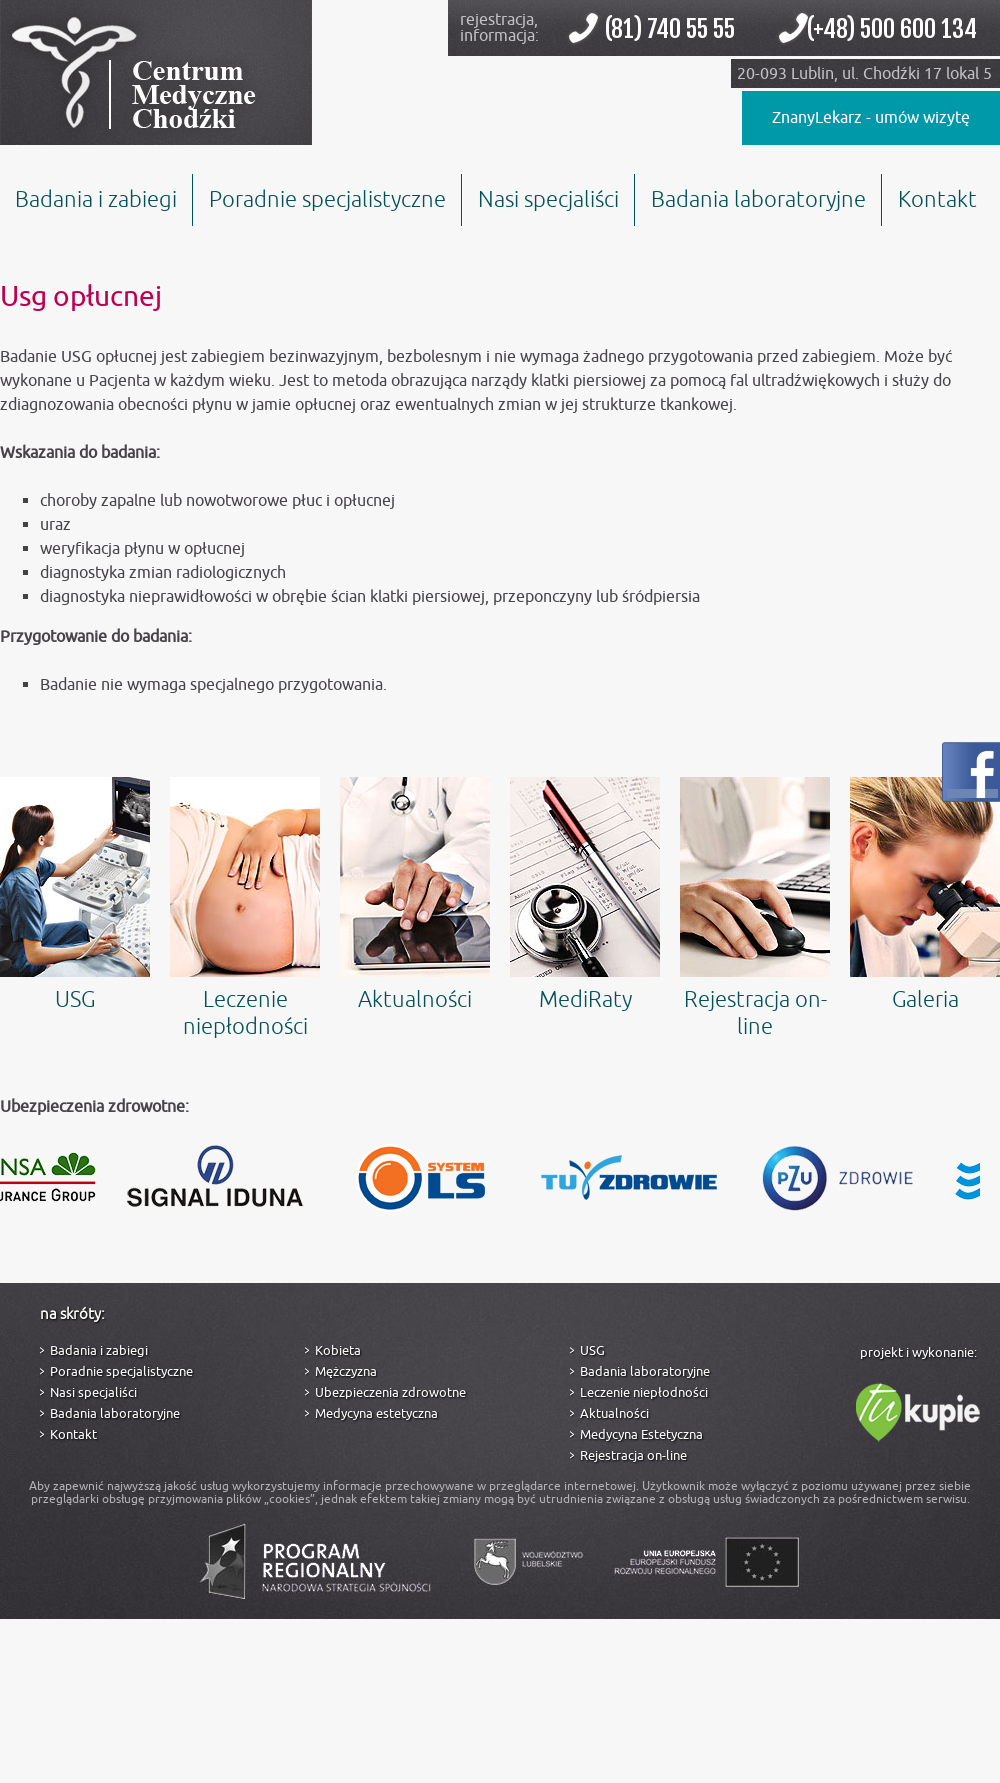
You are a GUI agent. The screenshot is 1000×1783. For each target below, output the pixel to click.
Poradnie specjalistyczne (327, 200)
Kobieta (338, 1350)
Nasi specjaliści (548, 200)
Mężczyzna (346, 1371)
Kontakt (937, 200)
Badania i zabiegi (96, 200)
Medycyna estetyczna (376, 1413)
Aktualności (415, 895)
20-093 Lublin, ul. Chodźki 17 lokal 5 (864, 74)
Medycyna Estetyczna (641, 1434)
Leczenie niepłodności (245, 909)
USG (75, 895)
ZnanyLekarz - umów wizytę (871, 118)
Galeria (925, 895)
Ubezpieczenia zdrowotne (390, 1392)
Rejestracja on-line (755, 909)
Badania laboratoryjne (758, 200)
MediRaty (585, 895)
